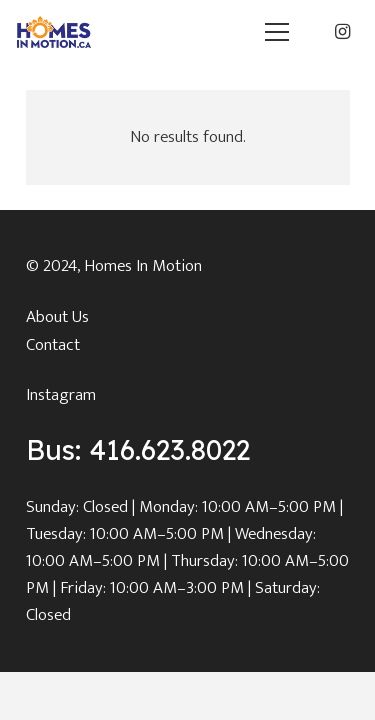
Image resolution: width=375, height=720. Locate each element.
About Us (57, 317)
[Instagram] (342, 32)
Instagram (61, 395)
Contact (53, 345)
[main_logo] (54, 32)
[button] (276, 32)
